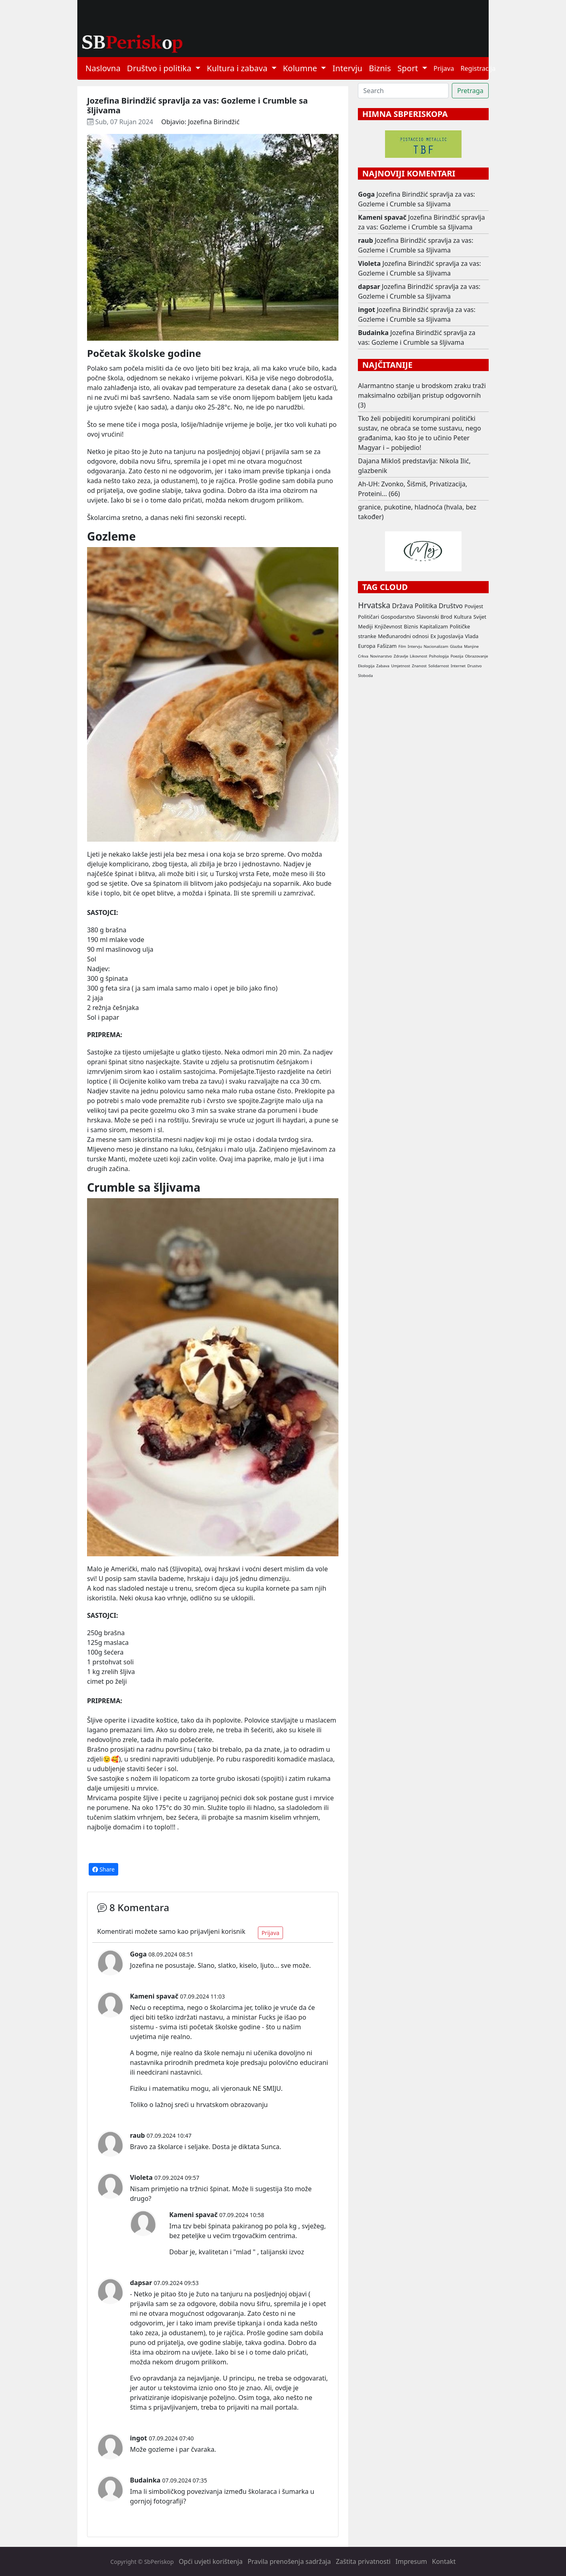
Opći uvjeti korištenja (211, 2561)
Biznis (380, 68)
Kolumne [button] (301, 68)
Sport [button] (409, 68)
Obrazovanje (476, 656)
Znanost (419, 665)
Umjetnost (400, 665)
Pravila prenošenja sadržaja (289, 2561)
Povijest (473, 606)
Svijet (479, 616)
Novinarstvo (381, 656)
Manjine (471, 646)
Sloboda (365, 675)
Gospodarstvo (398, 616)
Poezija (457, 656)
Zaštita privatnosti (363, 2561)
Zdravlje (401, 656)
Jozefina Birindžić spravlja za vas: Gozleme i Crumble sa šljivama (416, 199)
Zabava (382, 665)
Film (402, 646)
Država (402, 605)
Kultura (463, 616)
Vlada (471, 636)
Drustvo (474, 665)
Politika (426, 605)
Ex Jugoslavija (446, 636)
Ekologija (366, 665)
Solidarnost (438, 665)
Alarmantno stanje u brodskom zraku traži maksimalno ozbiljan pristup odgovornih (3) (422, 395)
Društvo (451, 605)
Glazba (456, 646)
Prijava (444, 68)
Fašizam (386, 645)
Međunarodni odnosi (403, 636)
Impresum (411, 2561)
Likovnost (418, 656)
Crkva (363, 656)
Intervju (347, 68)
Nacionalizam (436, 646)
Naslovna (103, 68)
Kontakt (444, 2561)
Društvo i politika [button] (160, 68)
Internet (458, 665)
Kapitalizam (434, 626)
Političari (368, 616)
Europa (366, 645)
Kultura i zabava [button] (238, 68)
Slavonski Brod (434, 616)
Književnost (388, 626)
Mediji (365, 626)
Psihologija (439, 656)
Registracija (478, 68)
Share (103, 1869)
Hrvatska (374, 605)
